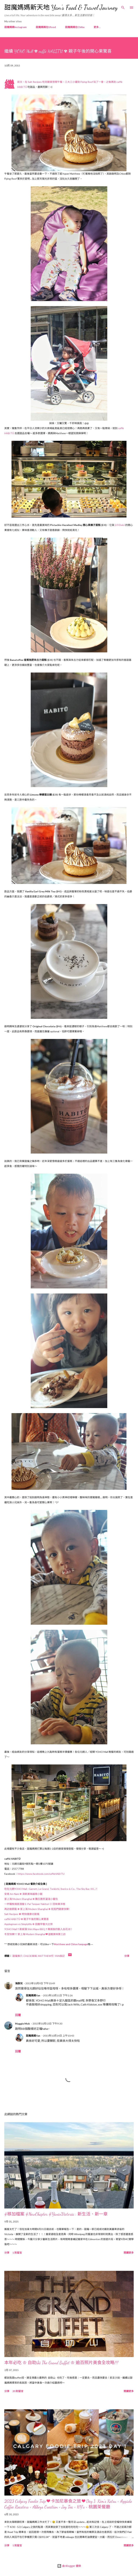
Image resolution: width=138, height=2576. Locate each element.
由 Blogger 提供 (69, 2566)
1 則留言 (17, 2252)
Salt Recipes (35, 81)
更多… (97, 27)
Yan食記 (60, 1955)
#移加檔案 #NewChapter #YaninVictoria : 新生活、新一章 (56, 2214)
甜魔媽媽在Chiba (74, 27)
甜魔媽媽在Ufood (46, 27)
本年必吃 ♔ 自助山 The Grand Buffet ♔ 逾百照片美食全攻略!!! (61, 2362)
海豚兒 (19, 1983)
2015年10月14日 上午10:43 (58, 2035)
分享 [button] (126, 1955)
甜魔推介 (17, 1955)
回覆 (18, 2015)
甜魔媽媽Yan (33, 1995)
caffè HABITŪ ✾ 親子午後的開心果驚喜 (26, 1919)
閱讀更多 (129, 2252)
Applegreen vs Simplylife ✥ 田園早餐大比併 (28, 1924)
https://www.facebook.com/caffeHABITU (41, 1873)
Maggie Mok (22, 2023)
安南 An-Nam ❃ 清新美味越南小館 (23, 1893)
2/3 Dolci (120, 524)
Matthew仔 (46, 1955)
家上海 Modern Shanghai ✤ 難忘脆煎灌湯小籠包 (31, 1898)
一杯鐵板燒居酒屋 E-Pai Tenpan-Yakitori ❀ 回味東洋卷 (34, 1903)
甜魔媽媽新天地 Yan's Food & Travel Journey (61, 7)
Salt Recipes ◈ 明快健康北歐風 (21, 1914)
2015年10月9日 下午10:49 (40, 1983)
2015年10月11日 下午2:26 (58, 1995)
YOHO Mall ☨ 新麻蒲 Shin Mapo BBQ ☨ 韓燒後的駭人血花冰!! (38, 1929)
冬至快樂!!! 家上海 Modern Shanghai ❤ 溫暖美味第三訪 (35, 1934)
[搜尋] (123, 6)
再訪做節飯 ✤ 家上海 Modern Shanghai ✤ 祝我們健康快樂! (37, 1908)
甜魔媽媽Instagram (15, 27)
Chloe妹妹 (30, 1955)
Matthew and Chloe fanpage (71, 1944)
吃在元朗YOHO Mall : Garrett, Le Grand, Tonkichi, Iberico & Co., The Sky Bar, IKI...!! (50, 1888)
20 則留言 (17, 2391)
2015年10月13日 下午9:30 (47, 2023)
